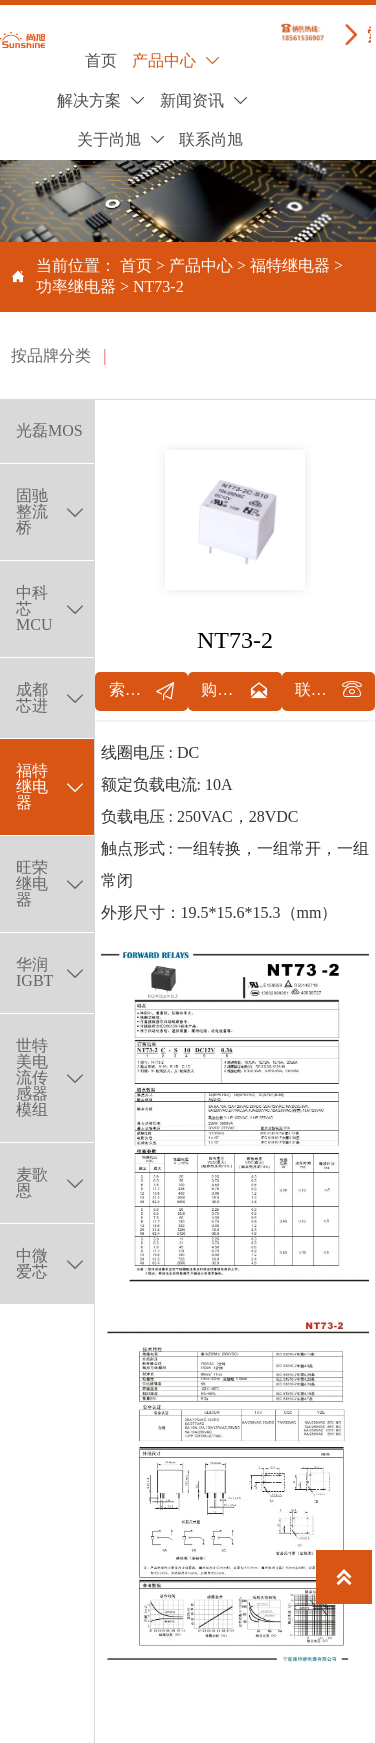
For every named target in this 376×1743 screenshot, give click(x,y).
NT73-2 (158, 286)
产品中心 (201, 265)
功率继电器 (76, 286)
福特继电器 (290, 265)
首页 (136, 265)
